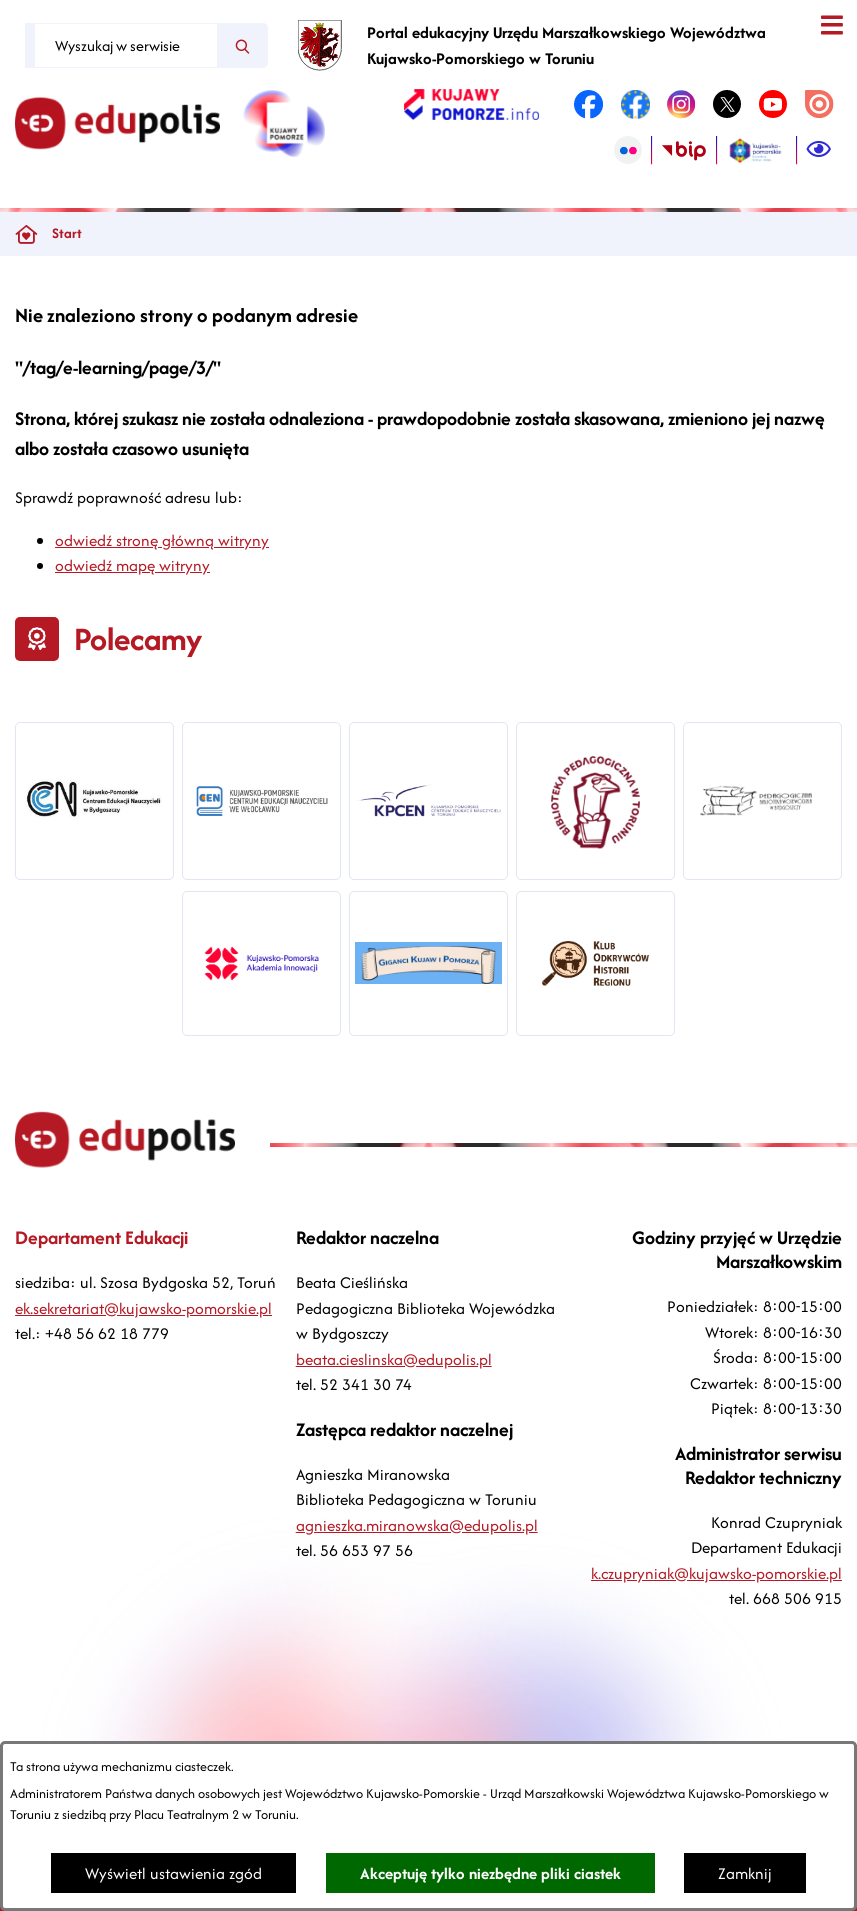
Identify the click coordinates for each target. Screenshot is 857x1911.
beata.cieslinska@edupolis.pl (394, 1359)
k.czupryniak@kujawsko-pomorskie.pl (716, 1573)
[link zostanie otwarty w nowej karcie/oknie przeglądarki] (471, 104)
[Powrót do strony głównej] (26, 234)
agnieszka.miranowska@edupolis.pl (417, 1525)
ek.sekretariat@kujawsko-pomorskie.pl (143, 1308)
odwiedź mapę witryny (132, 565)
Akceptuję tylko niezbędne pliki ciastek (490, 1873)
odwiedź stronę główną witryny (162, 540)
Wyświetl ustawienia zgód (173, 1873)
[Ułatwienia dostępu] (819, 150)
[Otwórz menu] (831, 25)
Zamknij (745, 1873)
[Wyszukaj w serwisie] (126, 45)
